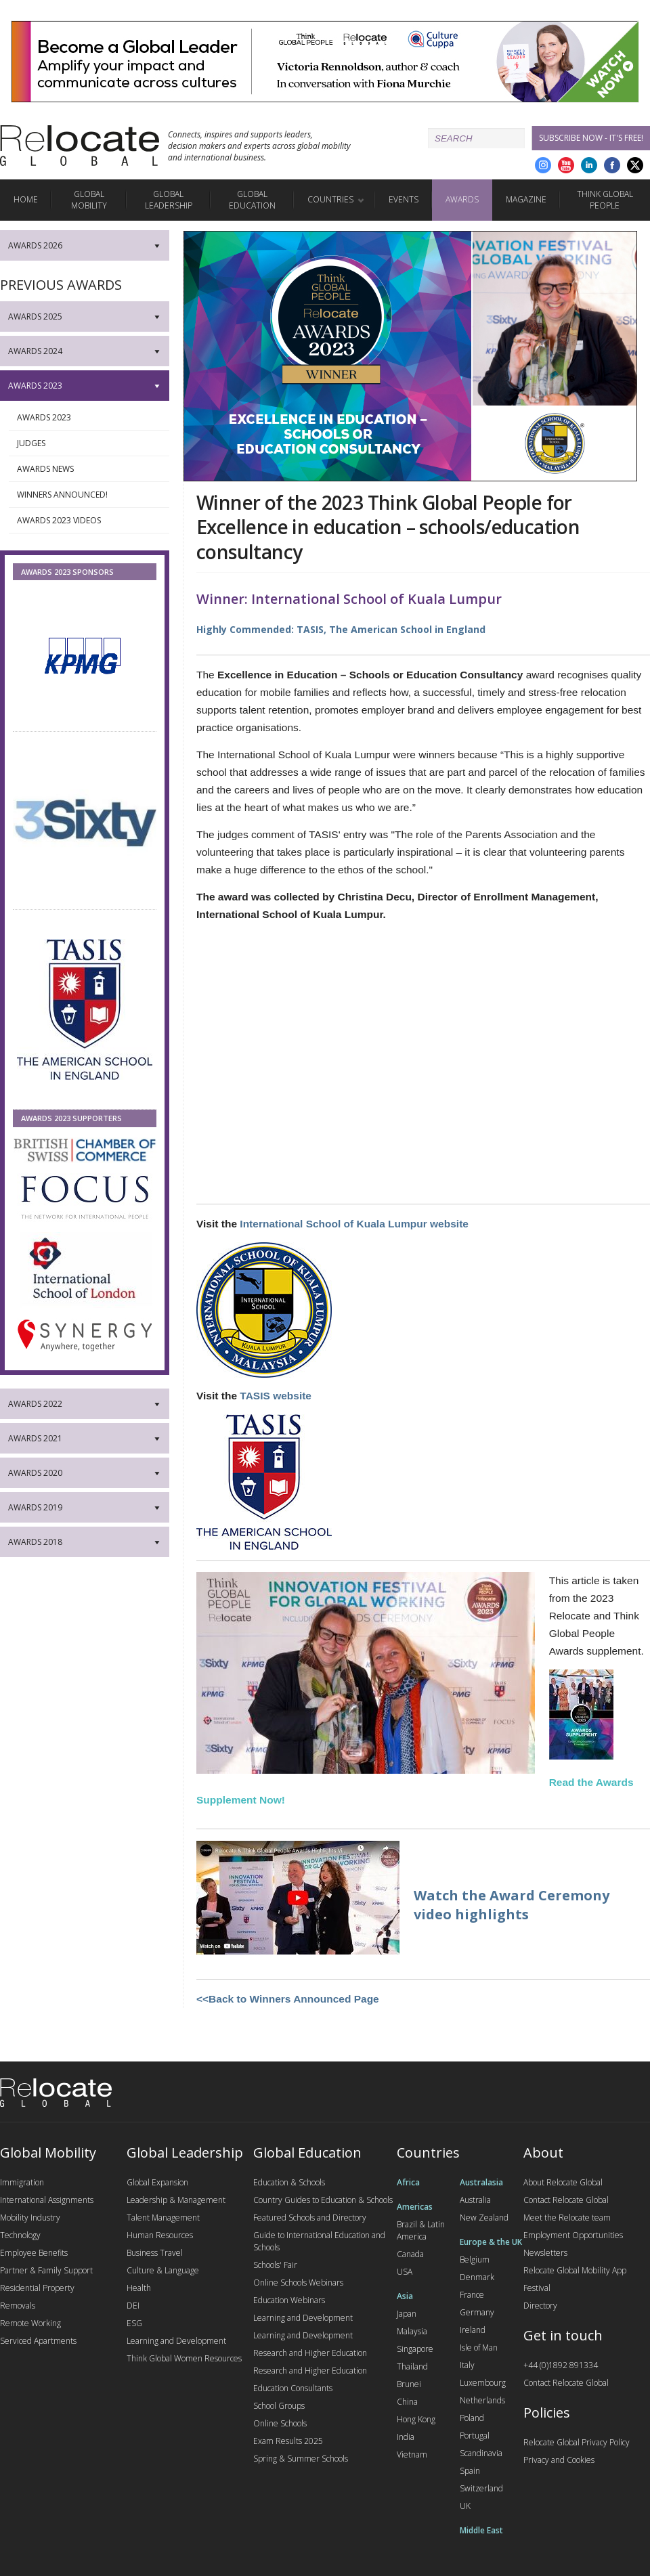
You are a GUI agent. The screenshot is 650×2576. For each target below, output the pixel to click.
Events (403, 199)
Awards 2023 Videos (89, 520)
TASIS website (275, 1395)
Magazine (526, 199)
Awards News (89, 469)
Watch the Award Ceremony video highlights (511, 1904)
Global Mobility (89, 199)
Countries (330, 199)
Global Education (252, 199)
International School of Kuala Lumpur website (354, 1223)
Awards (462, 199)
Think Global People (605, 199)
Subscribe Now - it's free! (591, 138)
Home (26, 199)
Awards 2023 (89, 418)
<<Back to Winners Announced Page (287, 1999)
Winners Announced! (89, 495)
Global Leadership (168, 199)
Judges (89, 443)
